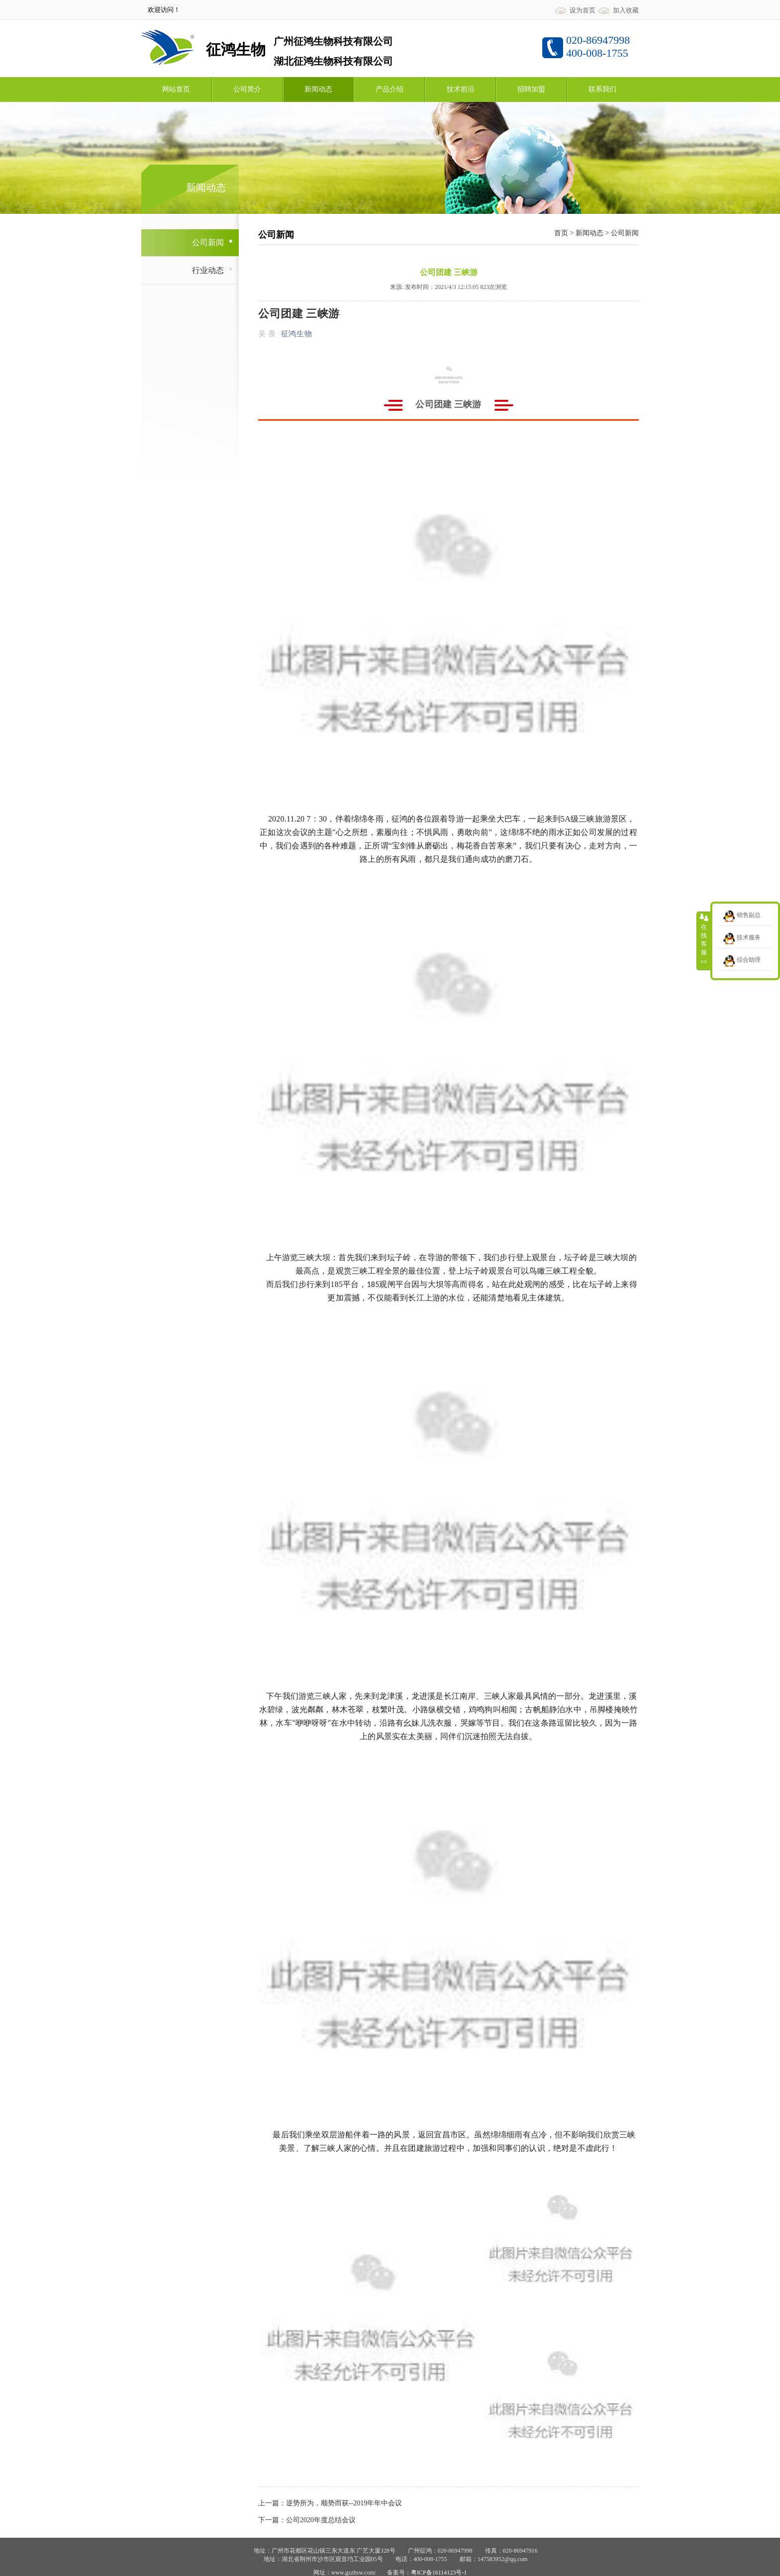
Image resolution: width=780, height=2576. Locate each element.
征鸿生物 (296, 334)
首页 (561, 233)
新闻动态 (589, 233)
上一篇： (272, 2503)
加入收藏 (626, 10)
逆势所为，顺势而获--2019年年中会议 (344, 2503)
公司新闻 (625, 233)
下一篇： (272, 2520)
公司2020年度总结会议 (321, 2520)
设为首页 (582, 10)
